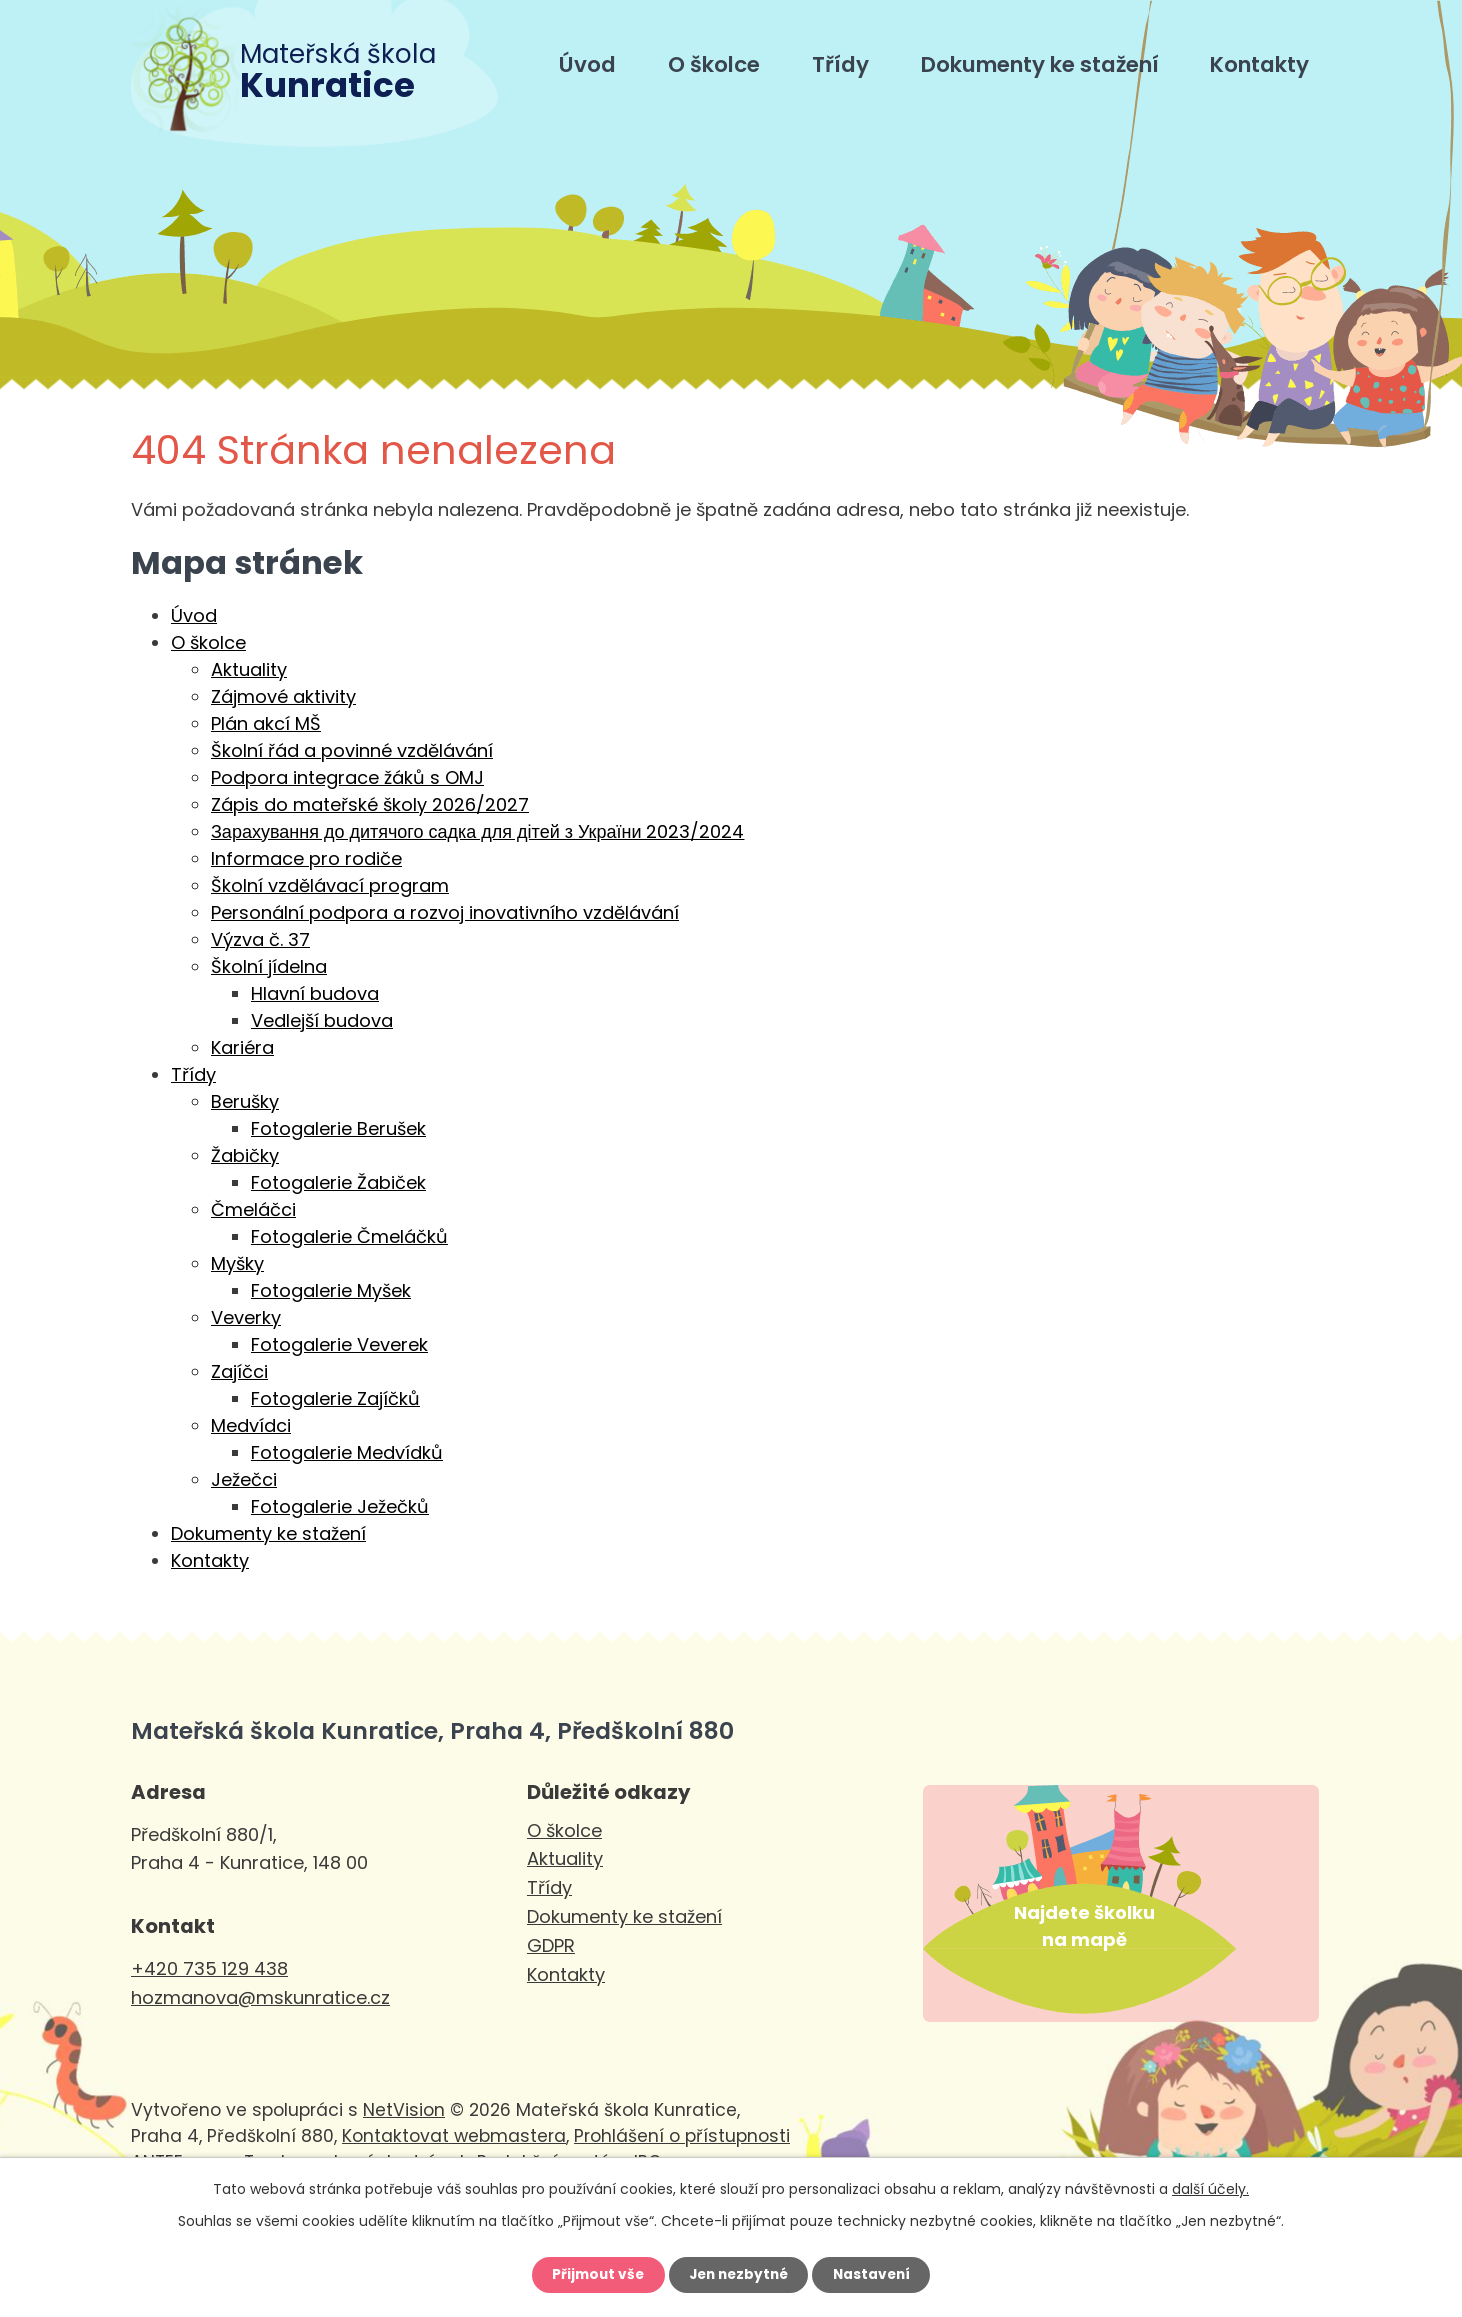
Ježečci (244, 1479)
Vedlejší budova (322, 1020)
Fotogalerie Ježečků (340, 1506)
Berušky (245, 1101)
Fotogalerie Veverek (339, 1344)
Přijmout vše (592, 2274)
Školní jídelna (269, 966)
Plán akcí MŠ (266, 723)
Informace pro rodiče (306, 858)
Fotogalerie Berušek (338, 1128)
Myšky (237, 1263)
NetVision (404, 2142)
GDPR (551, 1945)
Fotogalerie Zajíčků (335, 1398)
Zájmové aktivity (283, 696)
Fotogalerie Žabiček (338, 1182)
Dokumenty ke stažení (1040, 64)
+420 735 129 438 (209, 1968)
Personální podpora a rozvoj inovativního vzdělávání (445, 912)
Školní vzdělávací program (330, 885)
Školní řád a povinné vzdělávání (352, 750)
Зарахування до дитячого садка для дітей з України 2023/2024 (477, 831)
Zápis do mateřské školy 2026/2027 (370, 804)
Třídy (840, 64)
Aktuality (249, 669)
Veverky (246, 1317)
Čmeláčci (253, 1209)
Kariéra (242, 1047)
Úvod (587, 64)
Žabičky (245, 1155)
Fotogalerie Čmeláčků (349, 1236)
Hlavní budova (315, 993)
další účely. (1210, 2187)
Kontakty (1259, 64)
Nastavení (877, 2274)
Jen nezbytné (738, 2274)
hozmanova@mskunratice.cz (260, 1997)
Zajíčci (239, 1371)
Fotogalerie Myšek (331, 1290)
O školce (714, 64)
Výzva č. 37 (260, 939)
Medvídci (251, 1425)
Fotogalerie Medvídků (347, 1452)
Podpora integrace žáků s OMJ (347, 777)
